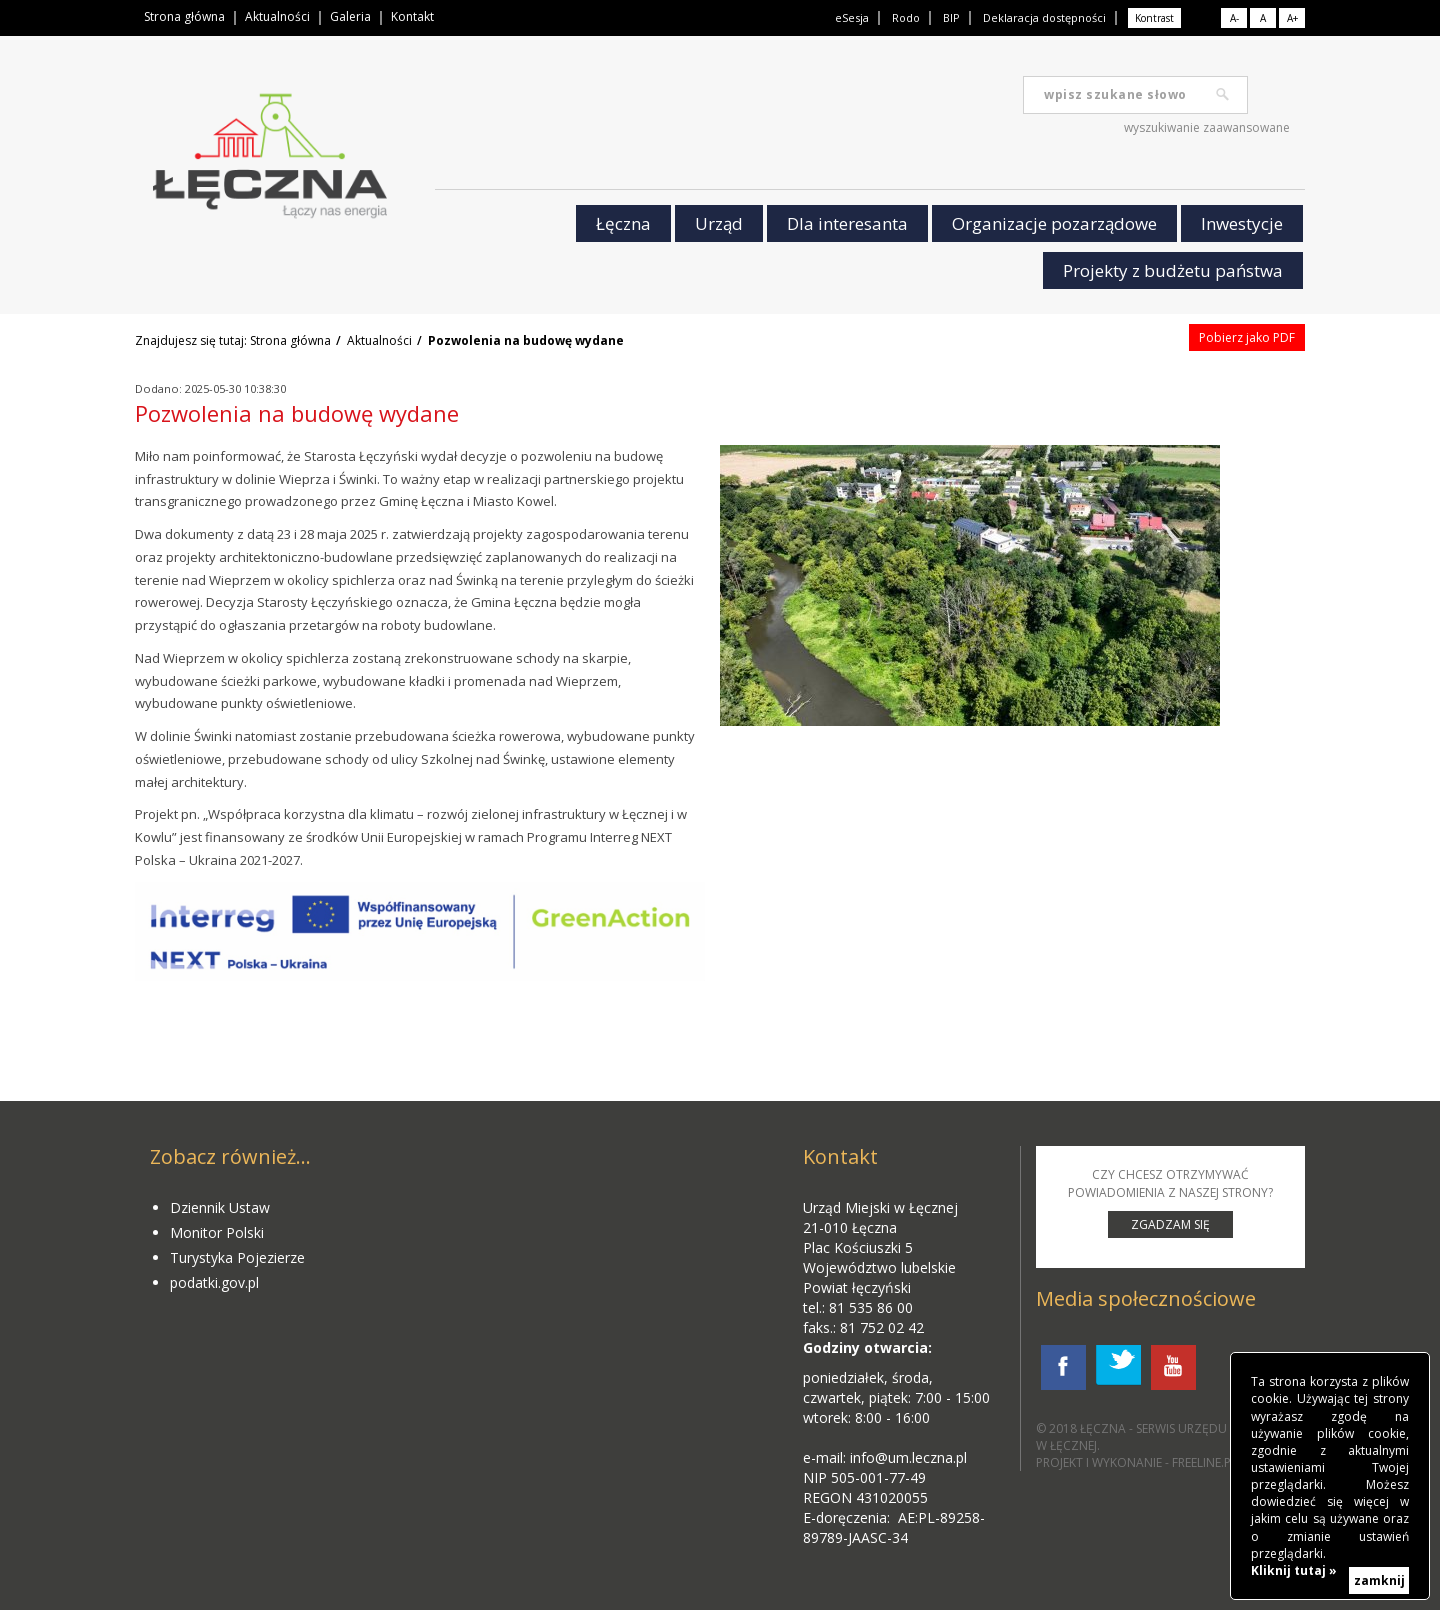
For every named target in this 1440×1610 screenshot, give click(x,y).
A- (1234, 18)
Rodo (906, 17)
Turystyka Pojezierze (237, 1257)
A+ (1292, 18)
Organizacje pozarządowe (1054, 223)
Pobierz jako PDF (1247, 337)
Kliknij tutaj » (1294, 1570)
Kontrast (1154, 18)
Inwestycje (1242, 223)
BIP (951, 17)
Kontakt (412, 16)
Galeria (350, 16)
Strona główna (184, 16)
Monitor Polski (217, 1232)
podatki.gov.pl (214, 1282)
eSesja (852, 17)
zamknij (1379, 1580)
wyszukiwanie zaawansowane (1207, 127)
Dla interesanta (847, 223)
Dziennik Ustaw (220, 1207)
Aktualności (277, 16)
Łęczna (623, 223)
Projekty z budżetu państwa (1173, 270)
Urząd (719, 223)
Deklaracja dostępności (1044, 17)
